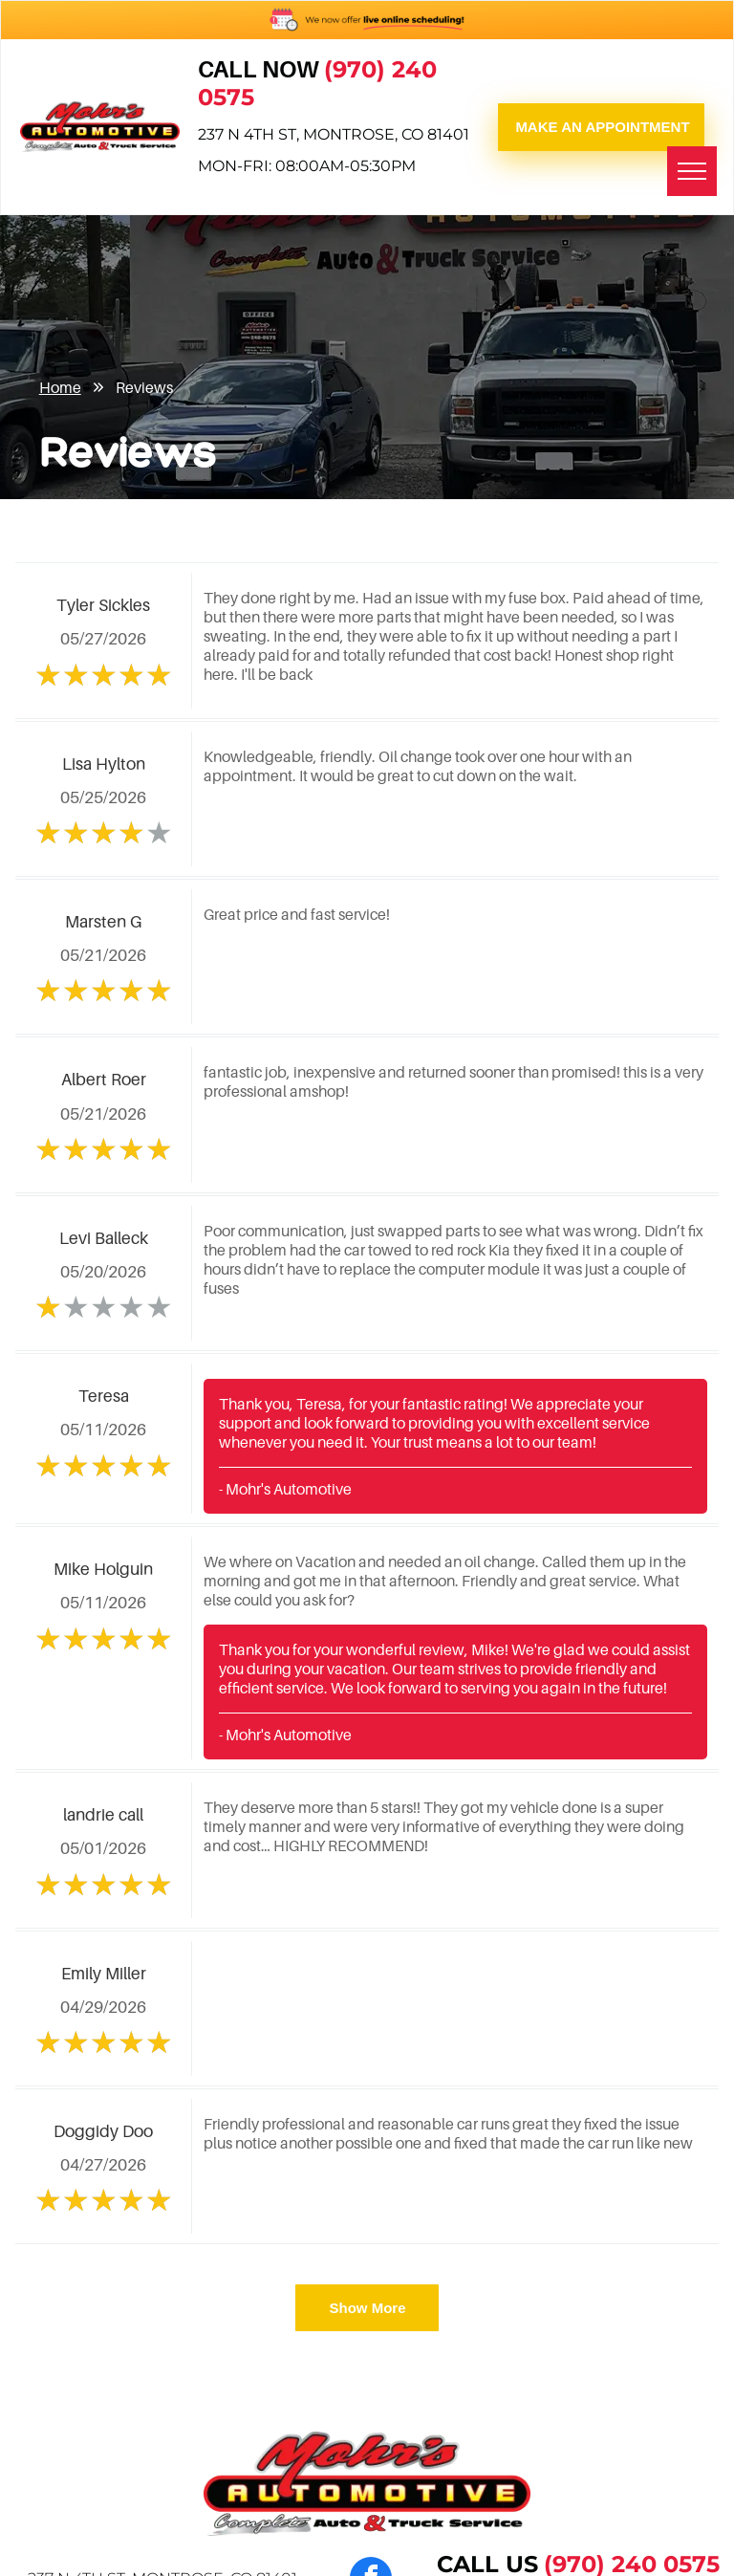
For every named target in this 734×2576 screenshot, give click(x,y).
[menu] (692, 171)
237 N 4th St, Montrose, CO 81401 (333, 134)
